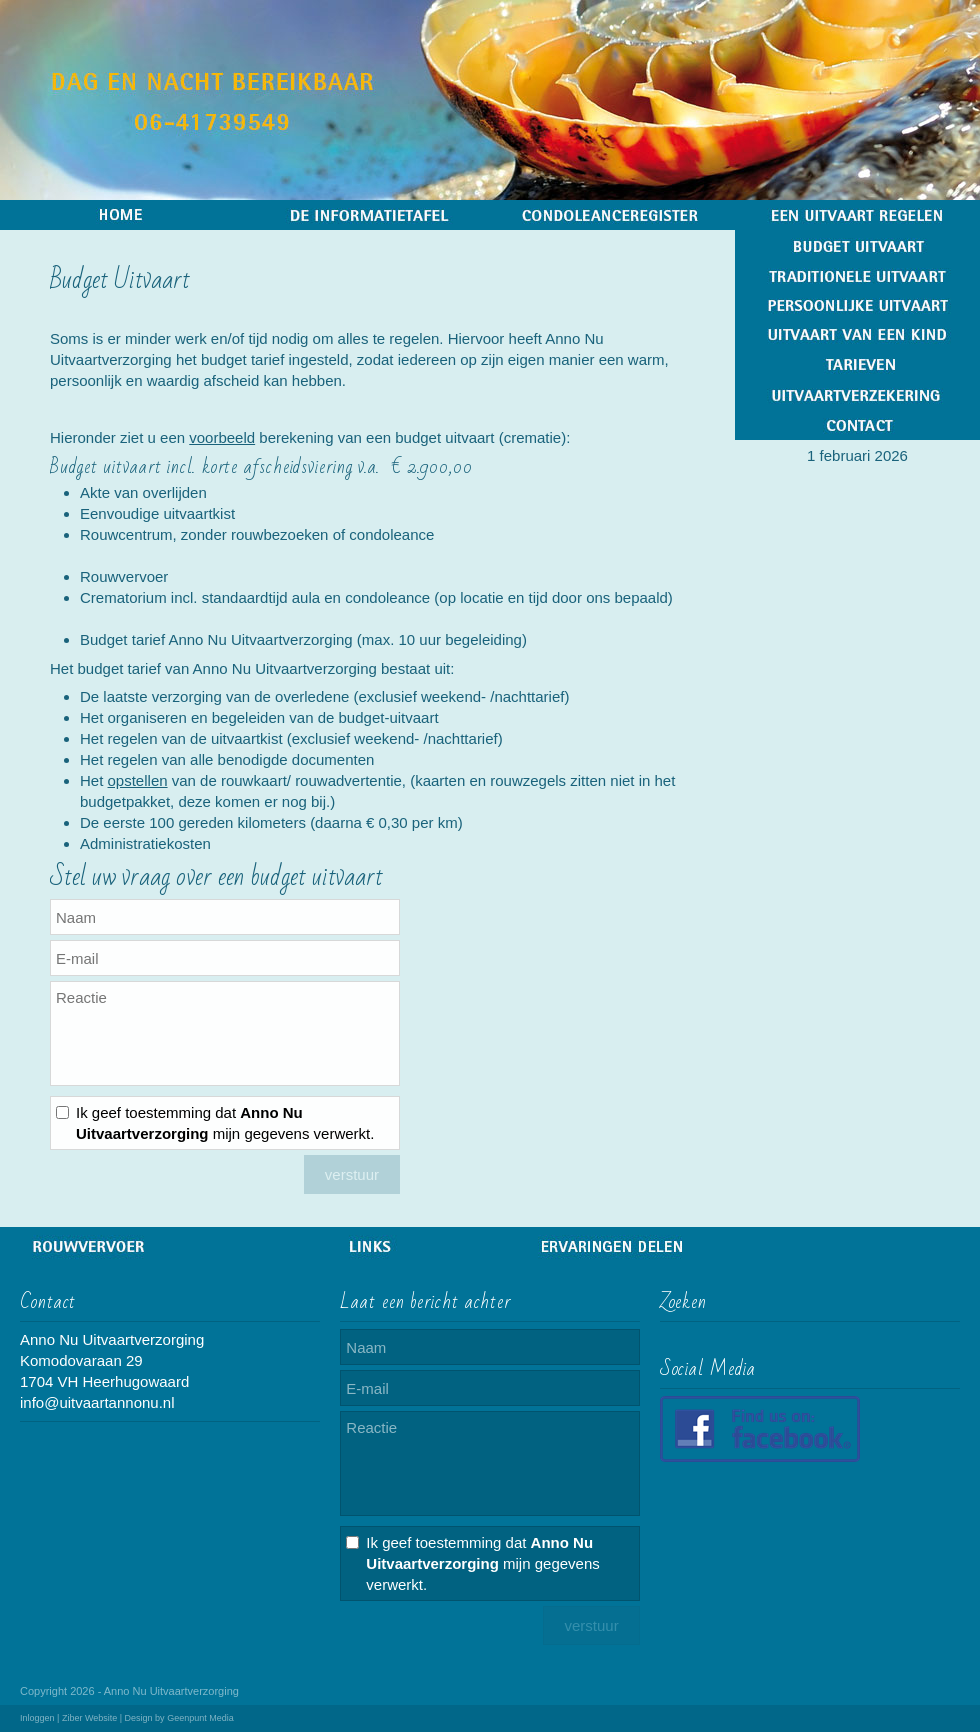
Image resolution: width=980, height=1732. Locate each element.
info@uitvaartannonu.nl (97, 1402)
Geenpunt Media (200, 1718)
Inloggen (37, 1718)
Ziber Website (89, 1718)
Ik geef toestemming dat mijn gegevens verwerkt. (225, 1123)
